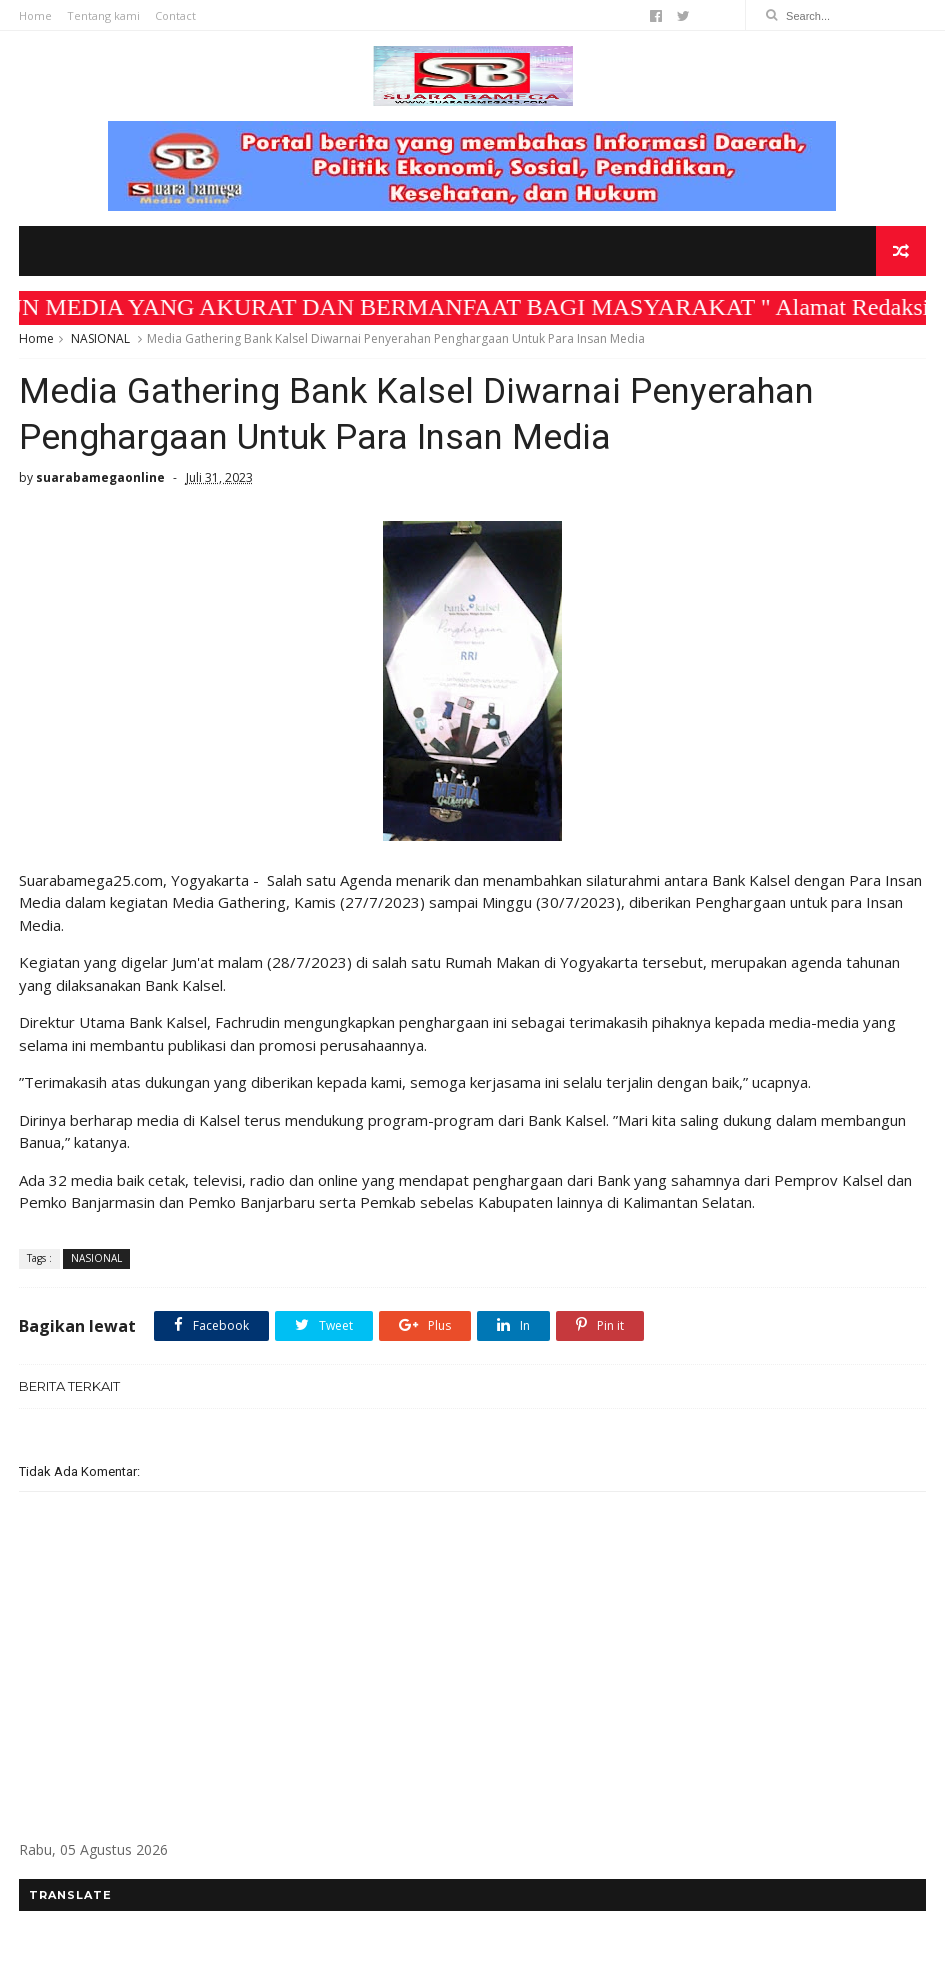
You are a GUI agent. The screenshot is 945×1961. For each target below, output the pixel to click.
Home (35, 15)
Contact (175, 15)
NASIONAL (100, 338)
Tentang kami (103, 15)
